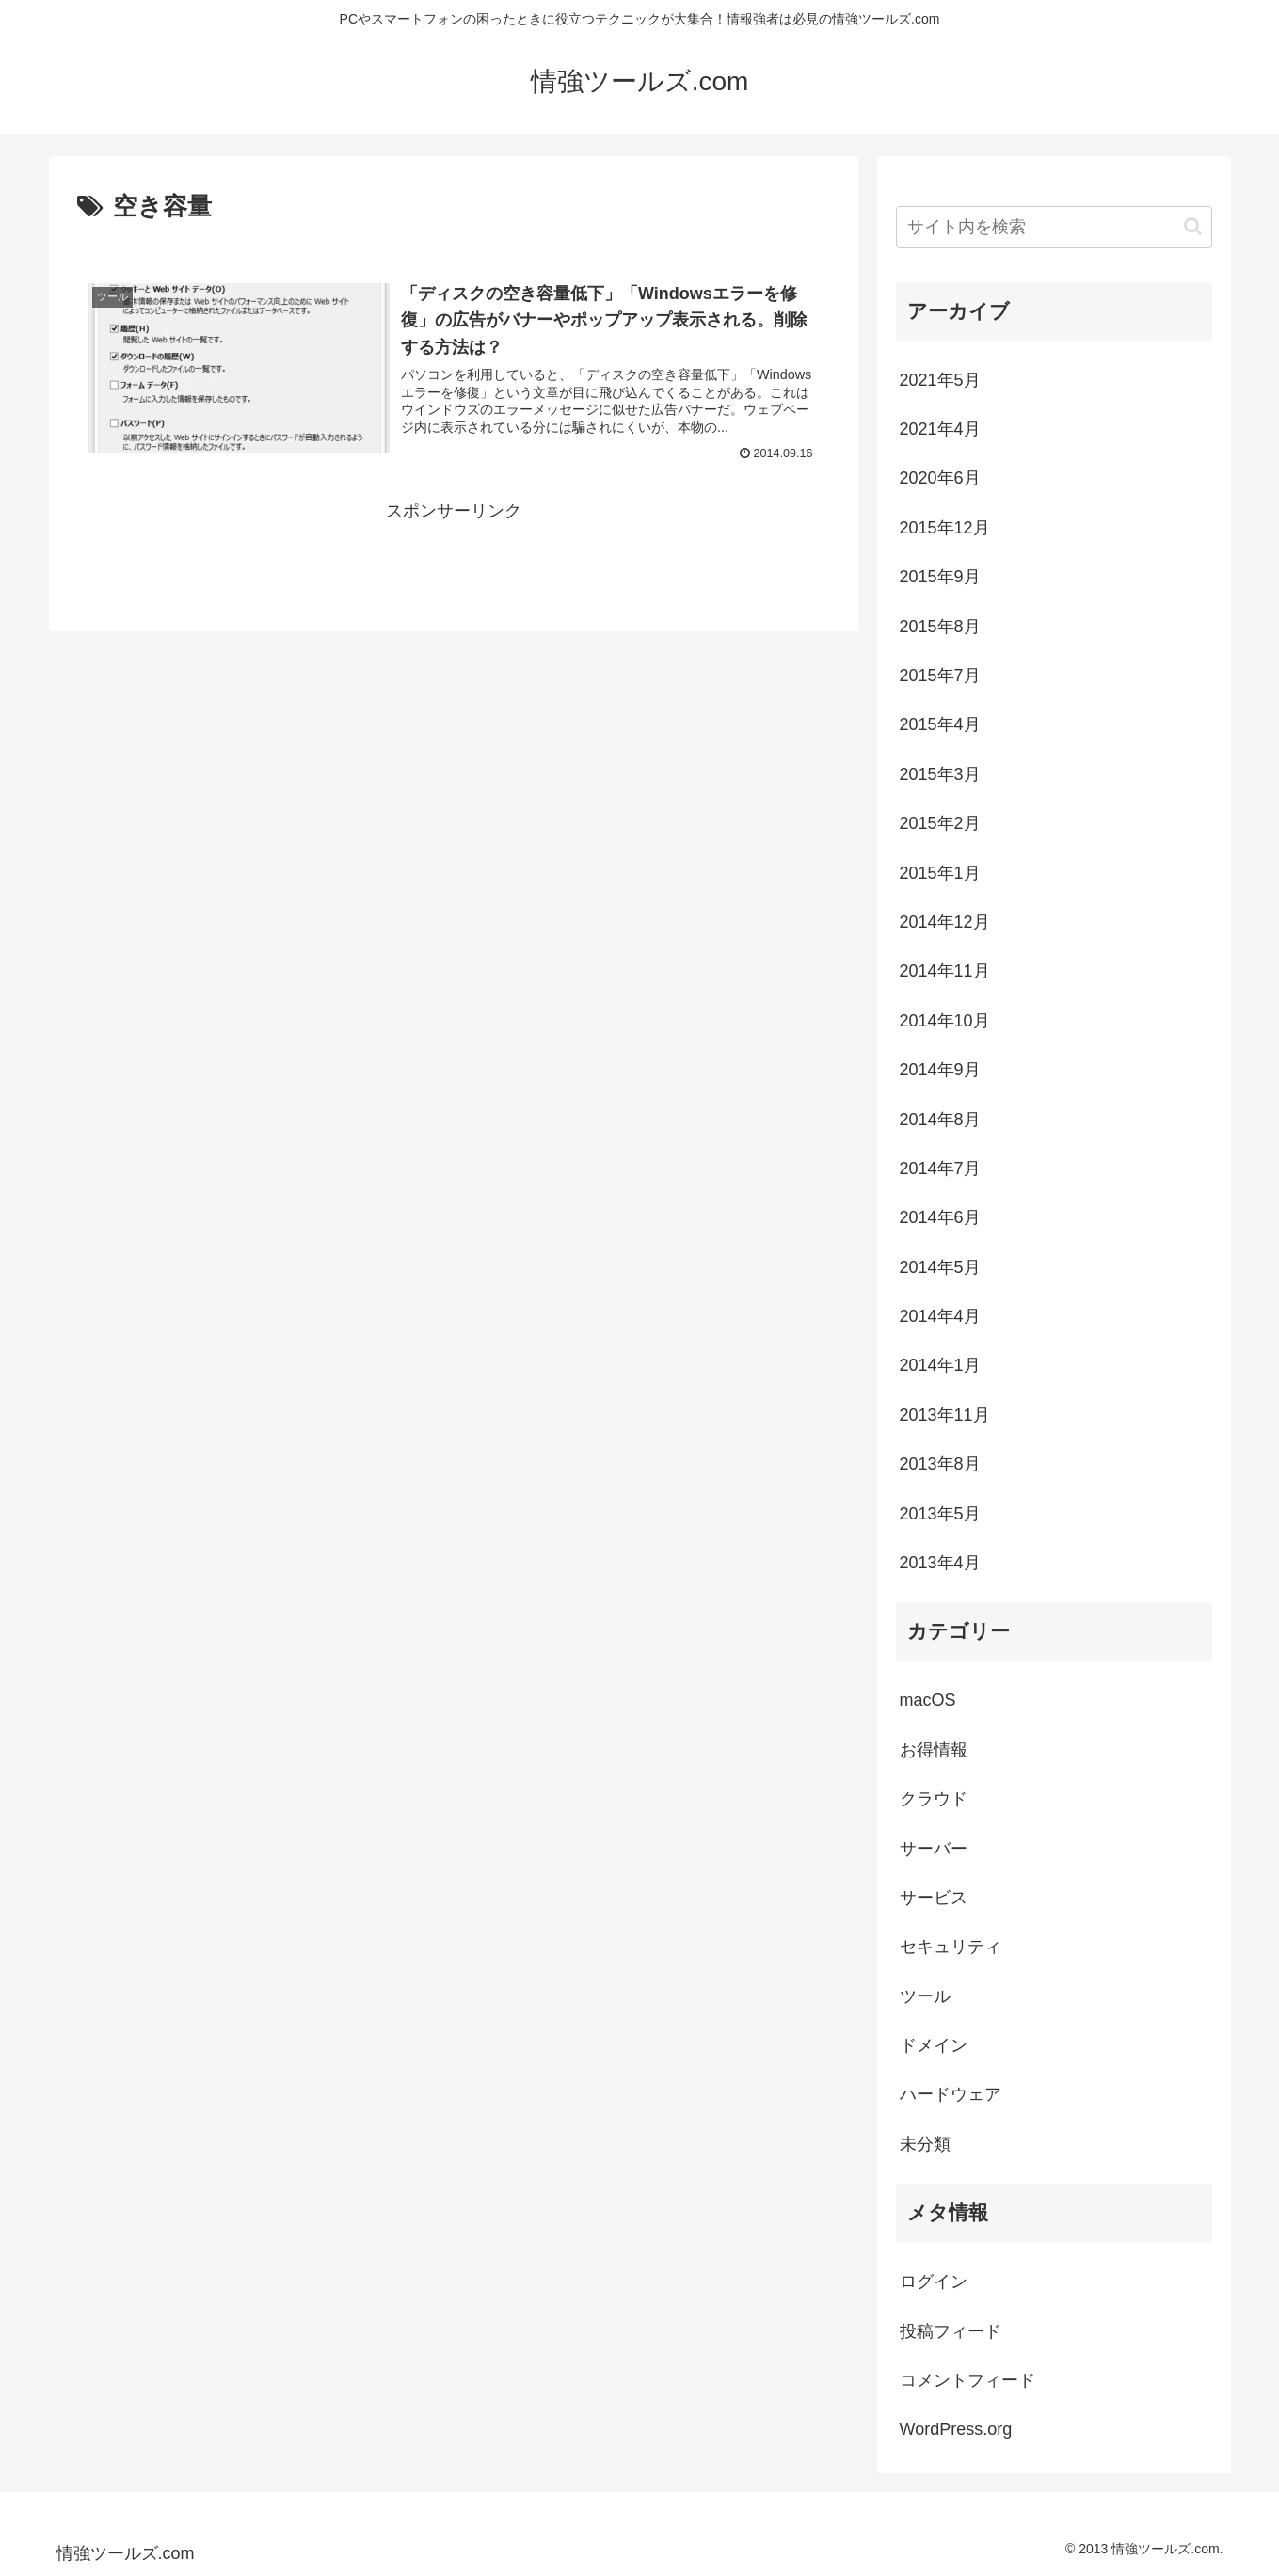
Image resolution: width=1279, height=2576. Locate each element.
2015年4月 (940, 724)
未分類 (925, 2144)
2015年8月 (940, 626)
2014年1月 (940, 1365)
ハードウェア (950, 2094)
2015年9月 (940, 576)
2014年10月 (945, 1020)
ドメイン (933, 2045)
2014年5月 (940, 1267)
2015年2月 (940, 823)
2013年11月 (945, 1415)
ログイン (933, 2281)
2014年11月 (945, 971)
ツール (925, 1996)
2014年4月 (940, 1316)
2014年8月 (940, 1119)
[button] (1192, 226)
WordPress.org (956, 2429)
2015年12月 (945, 527)
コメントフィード (967, 2380)
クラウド (933, 1798)
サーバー (933, 1848)
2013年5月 (940, 1513)
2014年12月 (945, 922)
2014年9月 (940, 1069)
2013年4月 (940, 1562)
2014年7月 (940, 1168)
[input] (1054, 227)
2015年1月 (940, 873)
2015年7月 (940, 675)
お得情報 (933, 1750)
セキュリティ (950, 1946)
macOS (928, 1700)
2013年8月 (940, 1464)
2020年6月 (940, 478)
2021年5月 (940, 380)
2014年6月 (940, 1217)
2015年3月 (940, 774)
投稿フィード (950, 2331)
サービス (933, 1897)
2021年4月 (940, 429)
